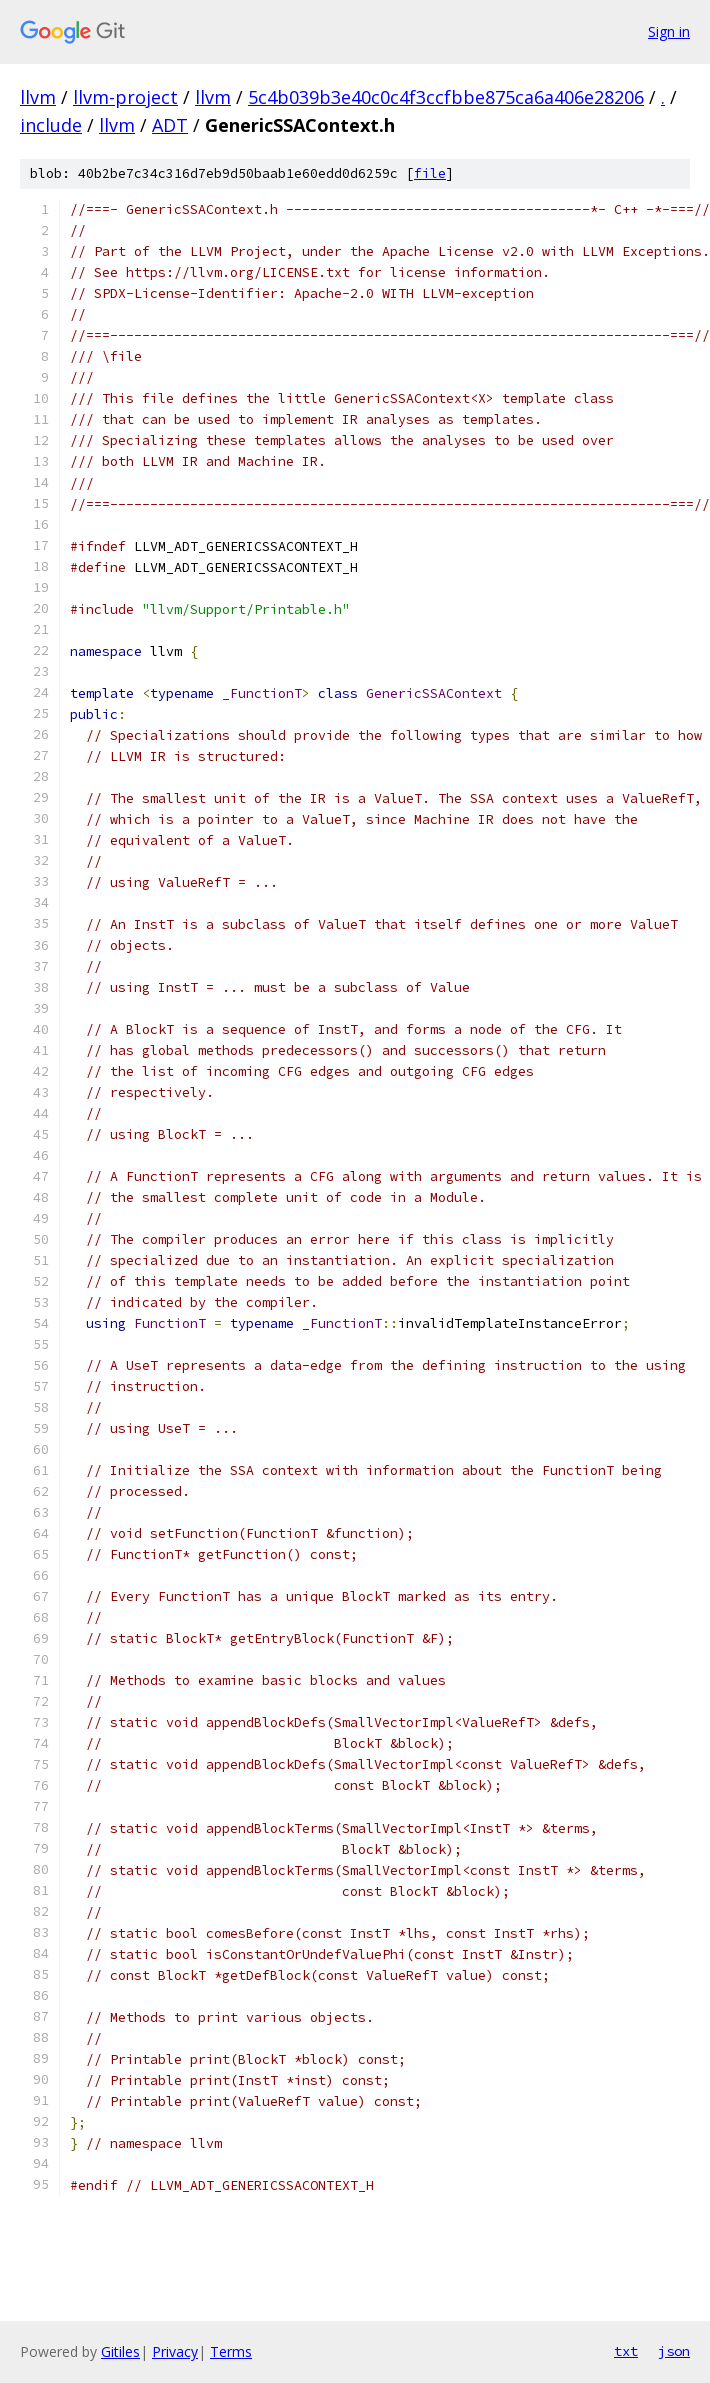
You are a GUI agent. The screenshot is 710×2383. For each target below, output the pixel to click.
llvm (38, 97)
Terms (231, 2351)
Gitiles (120, 2351)
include (51, 125)
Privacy (175, 2351)
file (430, 173)
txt (626, 2351)
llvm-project (125, 97)
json (674, 2351)
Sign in (669, 31)
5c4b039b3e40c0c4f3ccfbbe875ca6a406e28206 (446, 97)
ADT (170, 125)
